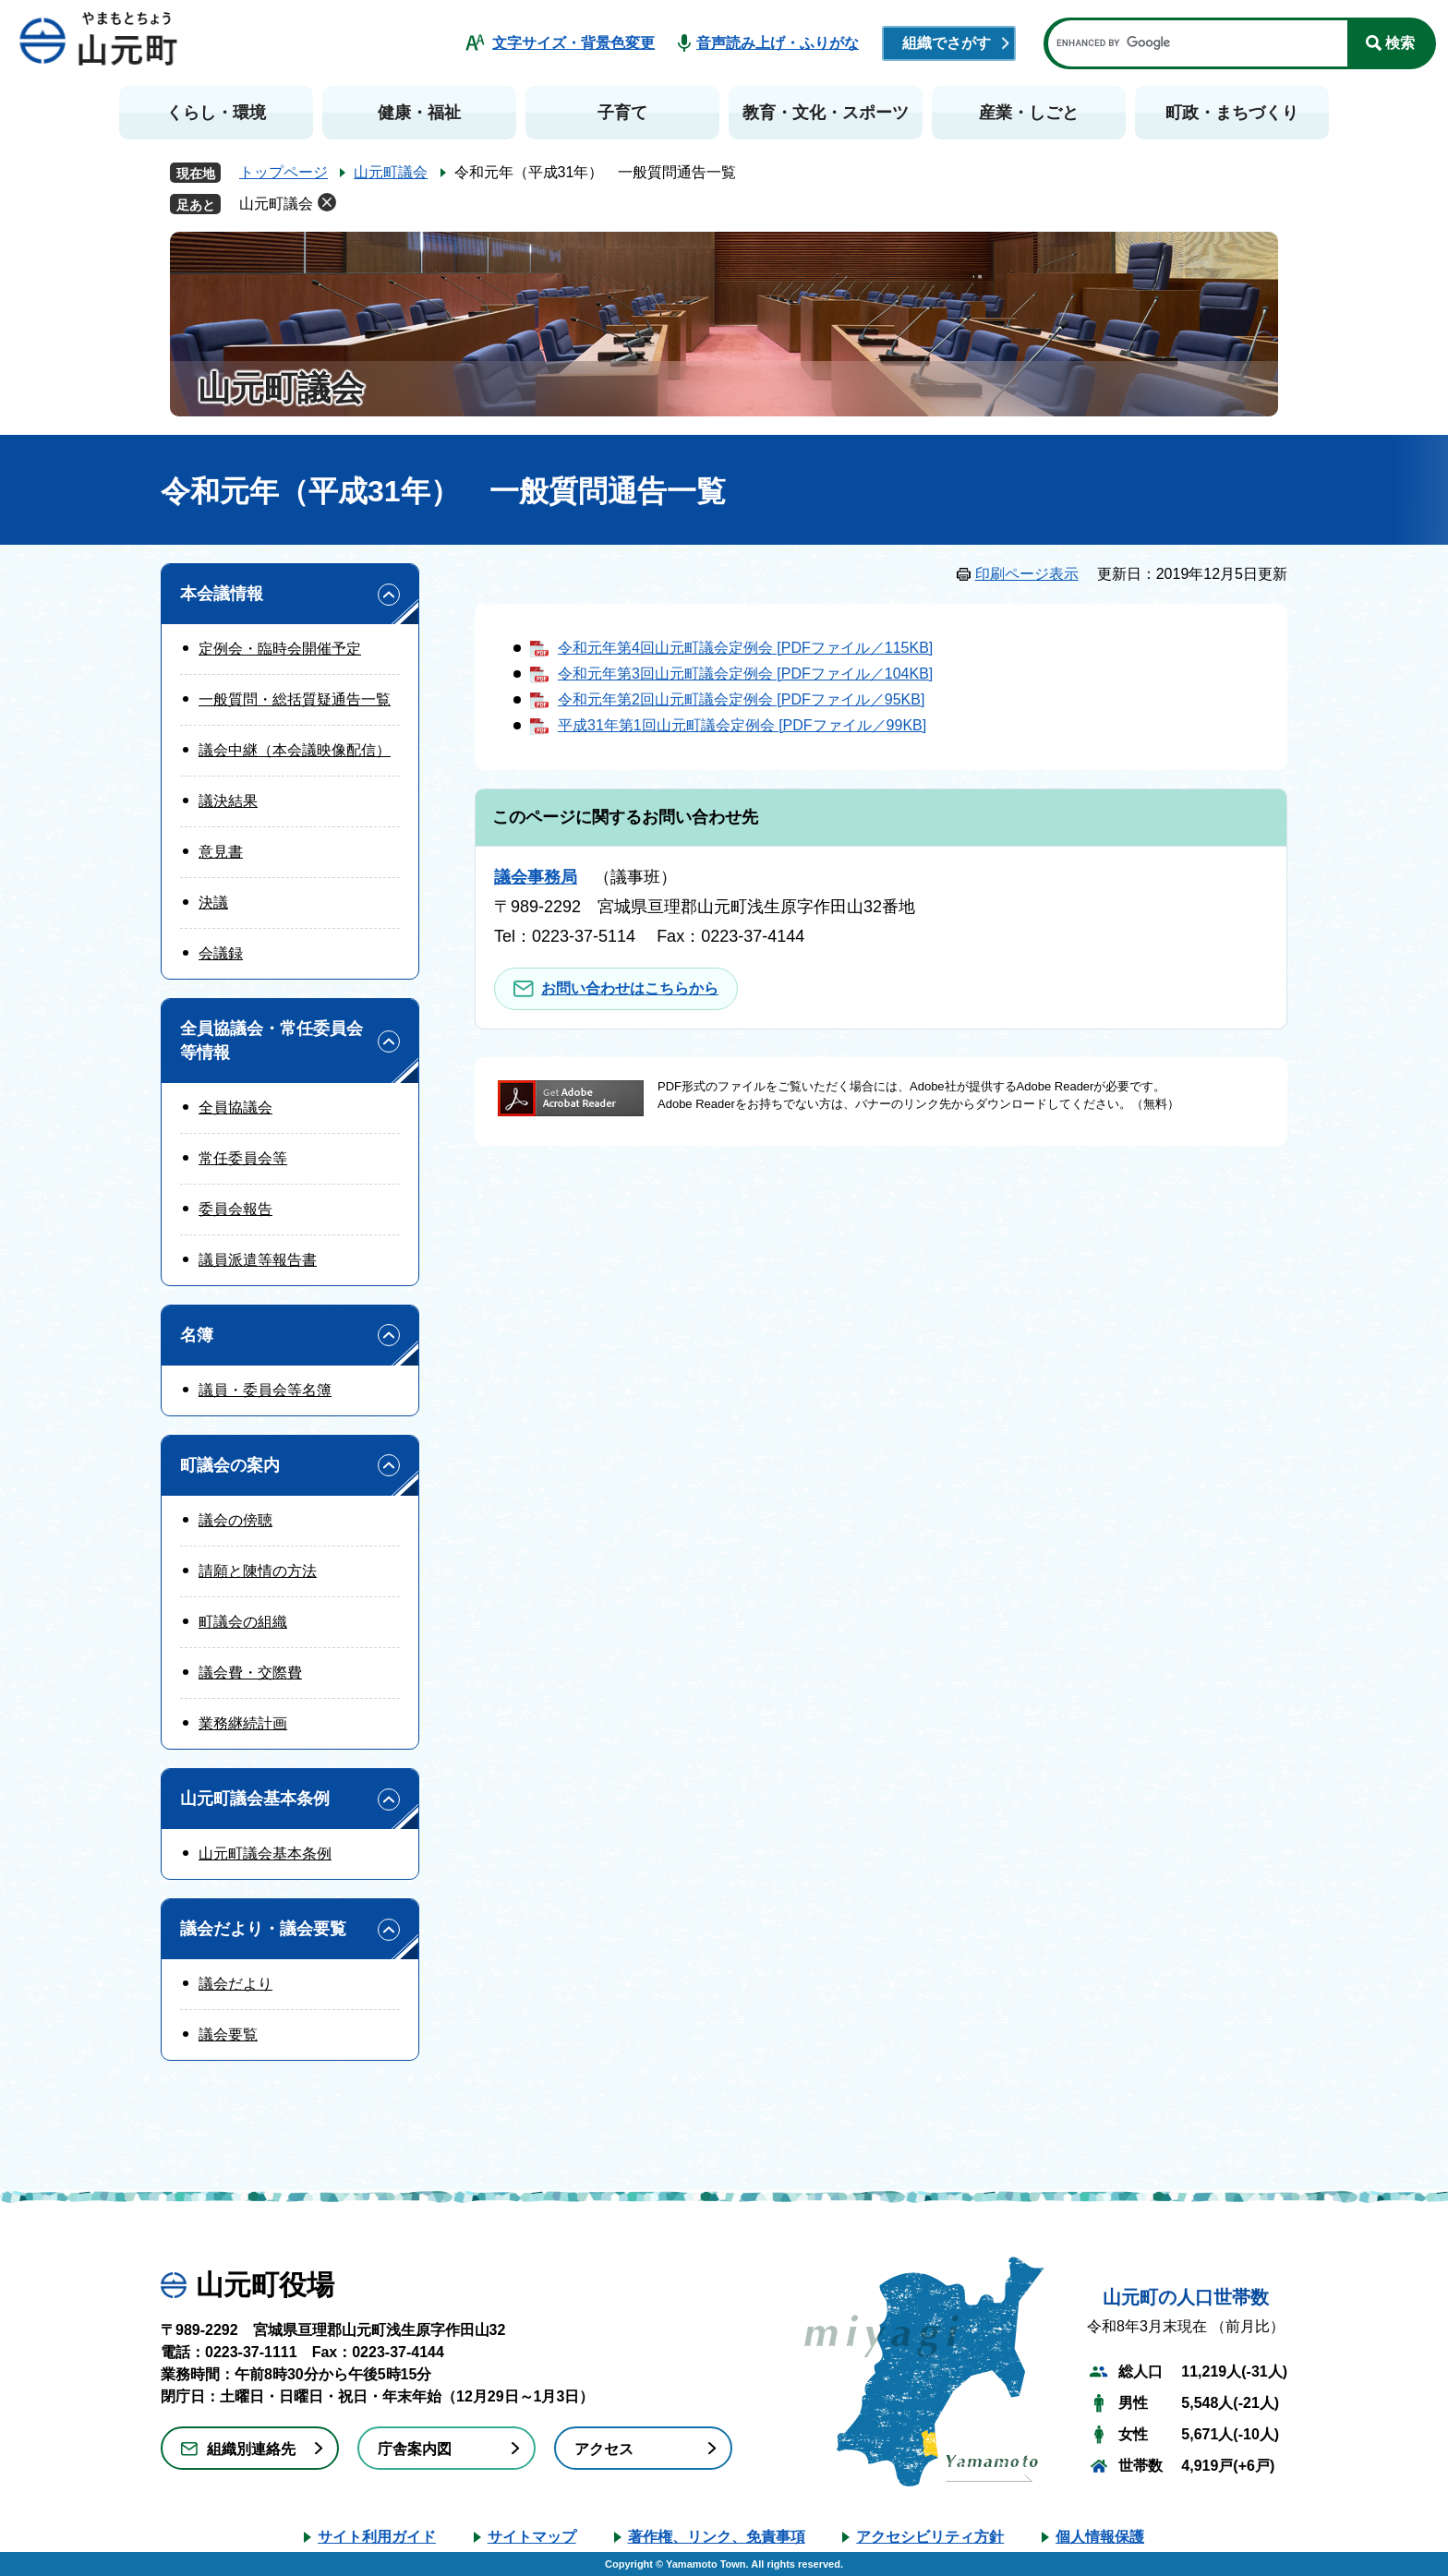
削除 (327, 202)
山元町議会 (391, 172)
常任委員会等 (243, 1158)
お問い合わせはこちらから (629, 988)
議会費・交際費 (250, 1672)
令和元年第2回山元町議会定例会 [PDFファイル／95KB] (741, 699)
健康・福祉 (419, 112)
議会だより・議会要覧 (263, 1929)
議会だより (235, 1984)
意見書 (221, 852)
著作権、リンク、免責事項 (716, 2537)
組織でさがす (946, 43)
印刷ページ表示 (1027, 574)
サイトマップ (532, 2537)
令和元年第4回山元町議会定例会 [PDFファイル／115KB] (745, 648)
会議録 (221, 953)
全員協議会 (235, 1107)
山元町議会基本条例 (255, 1798)
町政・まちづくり (1231, 112)
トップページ (283, 172)
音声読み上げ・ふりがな (777, 43)
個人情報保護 (1100, 2537)
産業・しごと (1029, 112)
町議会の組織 (243, 1622)
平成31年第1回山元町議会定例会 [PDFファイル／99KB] (742, 725)
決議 (213, 902)
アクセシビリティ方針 (930, 2537)
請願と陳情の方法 (258, 1571)
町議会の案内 (230, 1465)
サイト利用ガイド (377, 2537)
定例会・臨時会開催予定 (280, 648)
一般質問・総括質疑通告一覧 (295, 699)
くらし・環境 (216, 112)
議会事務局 (535, 877)
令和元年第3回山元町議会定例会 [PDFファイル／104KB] (745, 673)
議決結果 (228, 801)
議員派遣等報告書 (258, 1260)
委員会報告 (235, 1209)
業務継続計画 (243, 1723)
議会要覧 (228, 2034)
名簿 (196, 1335)
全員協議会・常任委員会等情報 (271, 1040)
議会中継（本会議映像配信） (295, 750)
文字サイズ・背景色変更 (573, 43)
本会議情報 (221, 593)
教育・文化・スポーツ (825, 112)
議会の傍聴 (235, 1520)
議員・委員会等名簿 (265, 1390)
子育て (622, 112)
